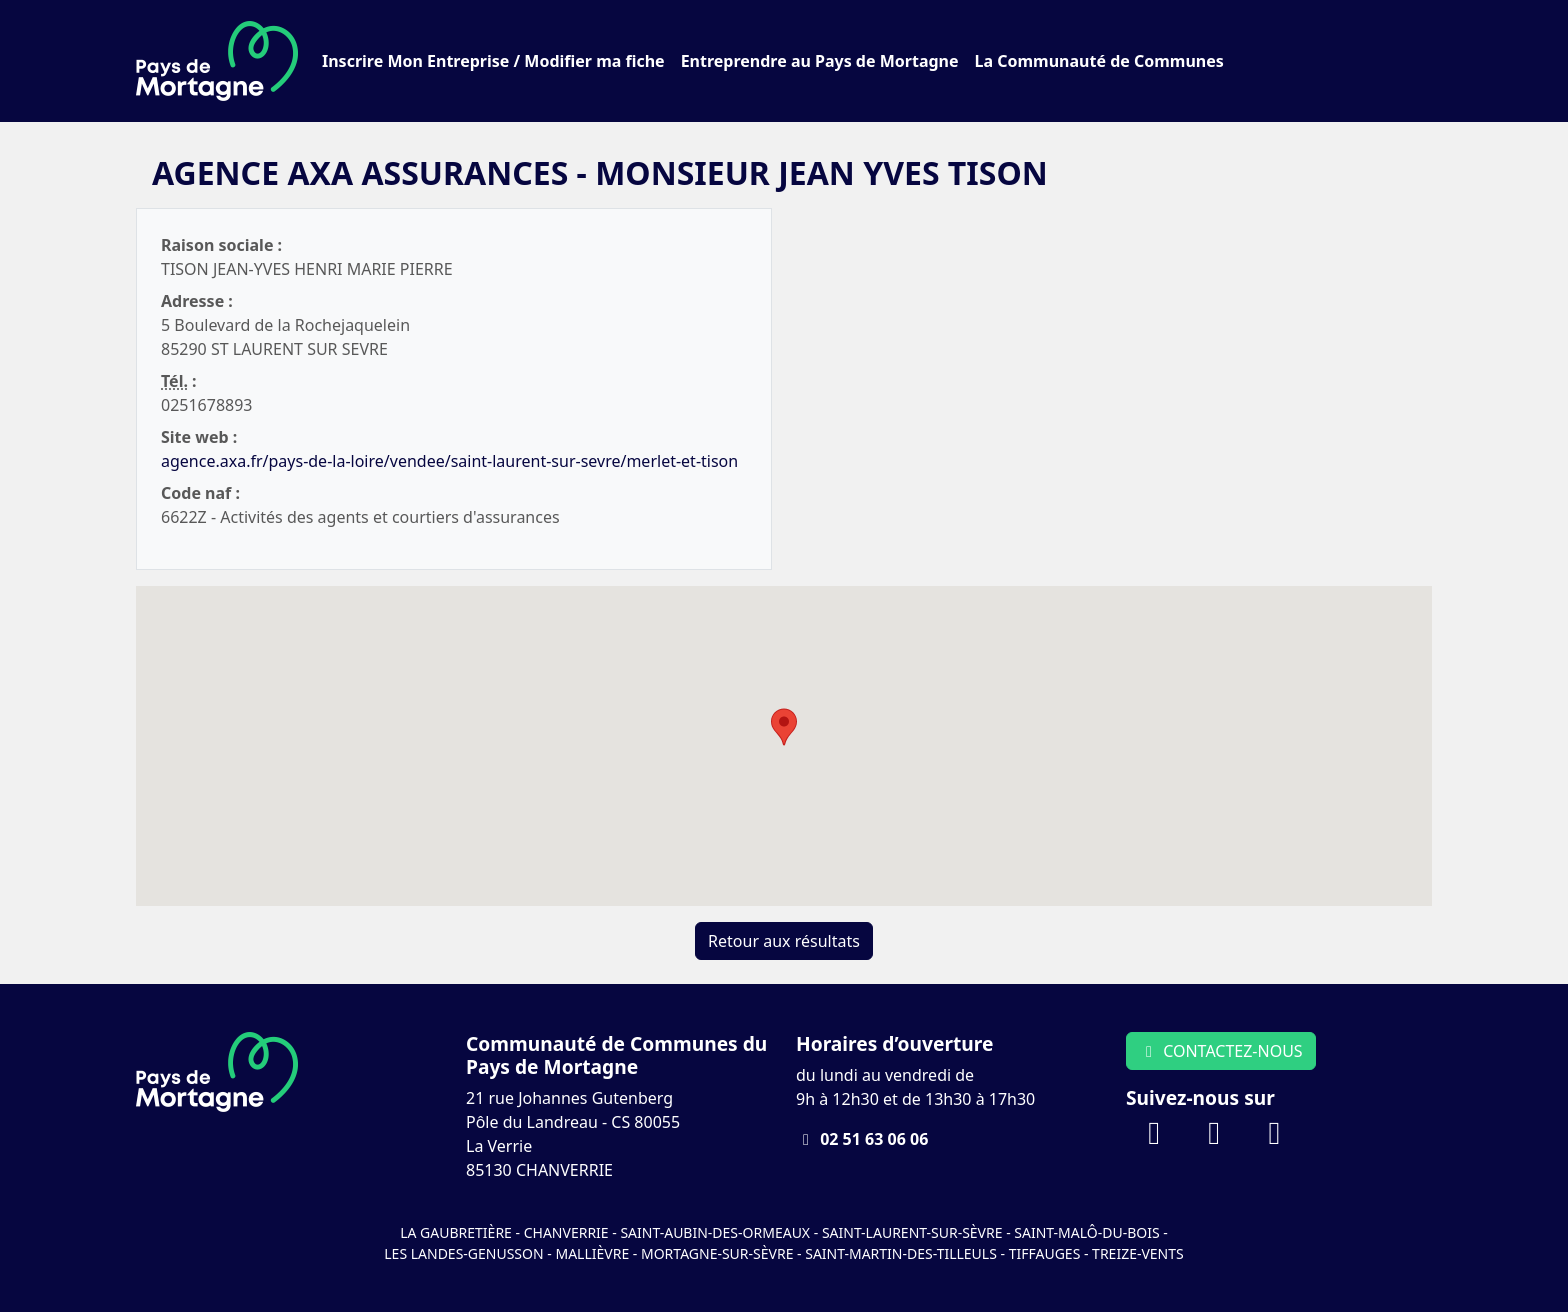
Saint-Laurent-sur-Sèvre (912, 1232)
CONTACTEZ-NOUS (1221, 1051)
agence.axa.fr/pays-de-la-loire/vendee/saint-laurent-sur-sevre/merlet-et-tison (449, 461)
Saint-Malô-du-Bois (1088, 1232)
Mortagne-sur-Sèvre (717, 1253)
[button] (784, 727)
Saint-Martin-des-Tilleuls (901, 1253)
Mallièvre (592, 1253)
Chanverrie (566, 1232)
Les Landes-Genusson (465, 1253)
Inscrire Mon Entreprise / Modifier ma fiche (493, 61)
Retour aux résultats (784, 941)
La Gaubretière (456, 1232)
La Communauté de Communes (1099, 61)
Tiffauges (1045, 1253)
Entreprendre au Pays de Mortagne (820, 61)
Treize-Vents (1138, 1253)
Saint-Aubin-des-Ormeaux (715, 1232)
